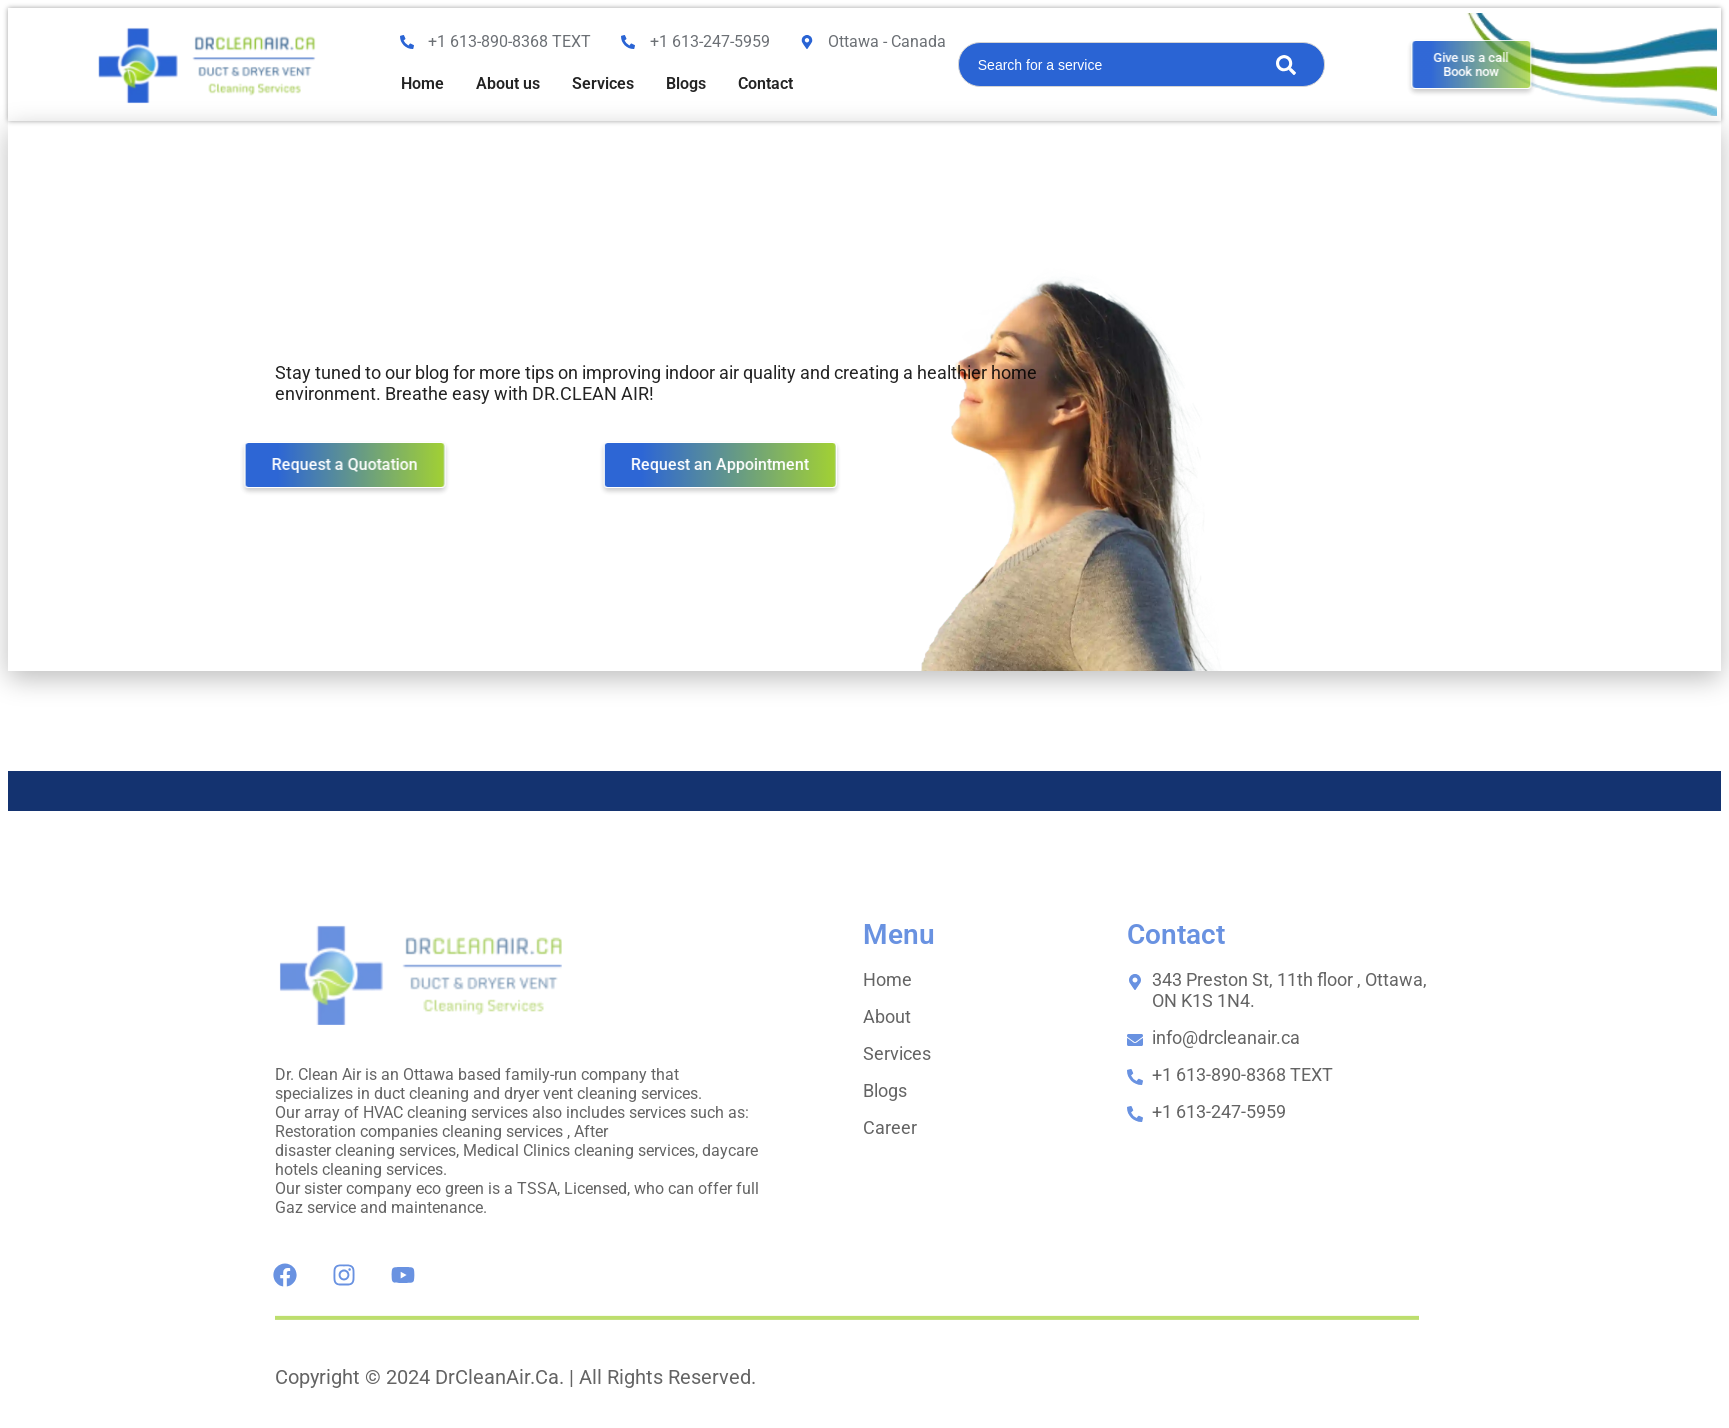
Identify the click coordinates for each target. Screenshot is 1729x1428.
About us (508, 83)
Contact (765, 83)
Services (603, 83)
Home (422, 83)
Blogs (686, 83)
